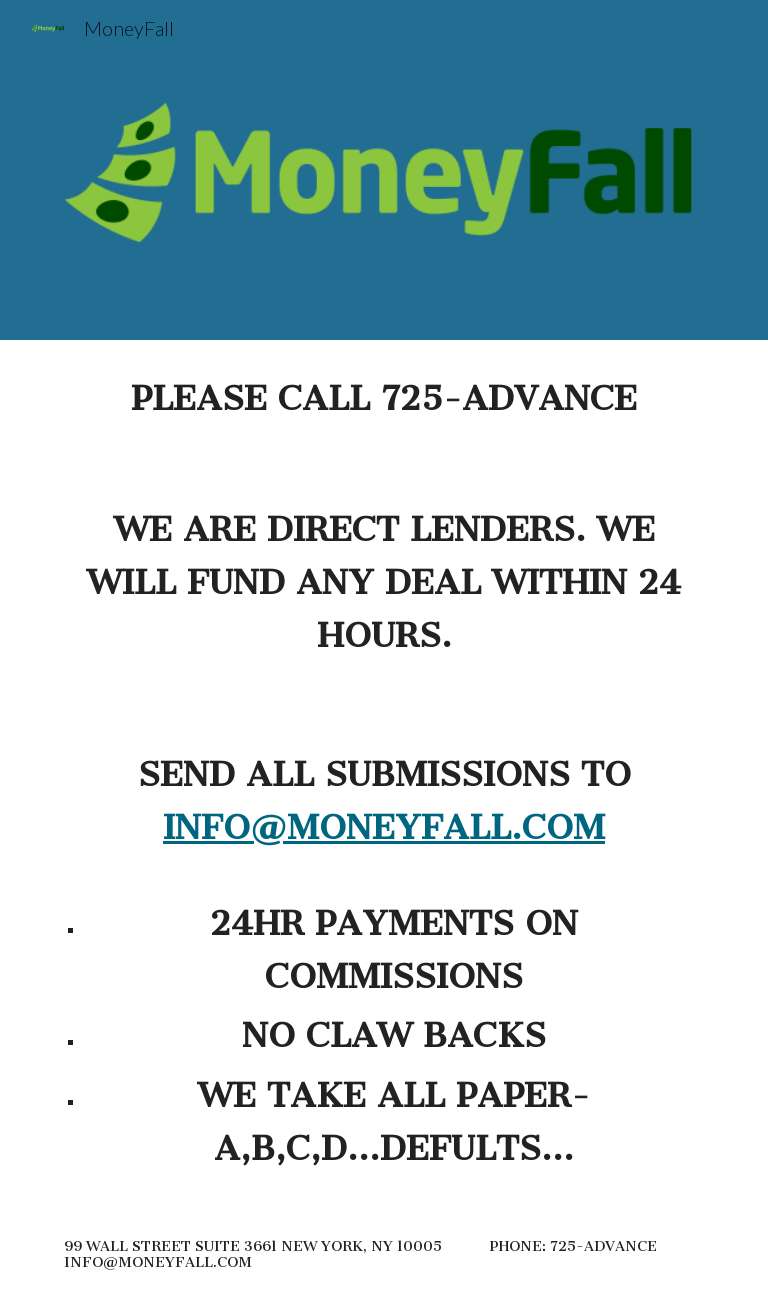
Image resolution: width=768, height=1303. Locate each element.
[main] (383, 773)
